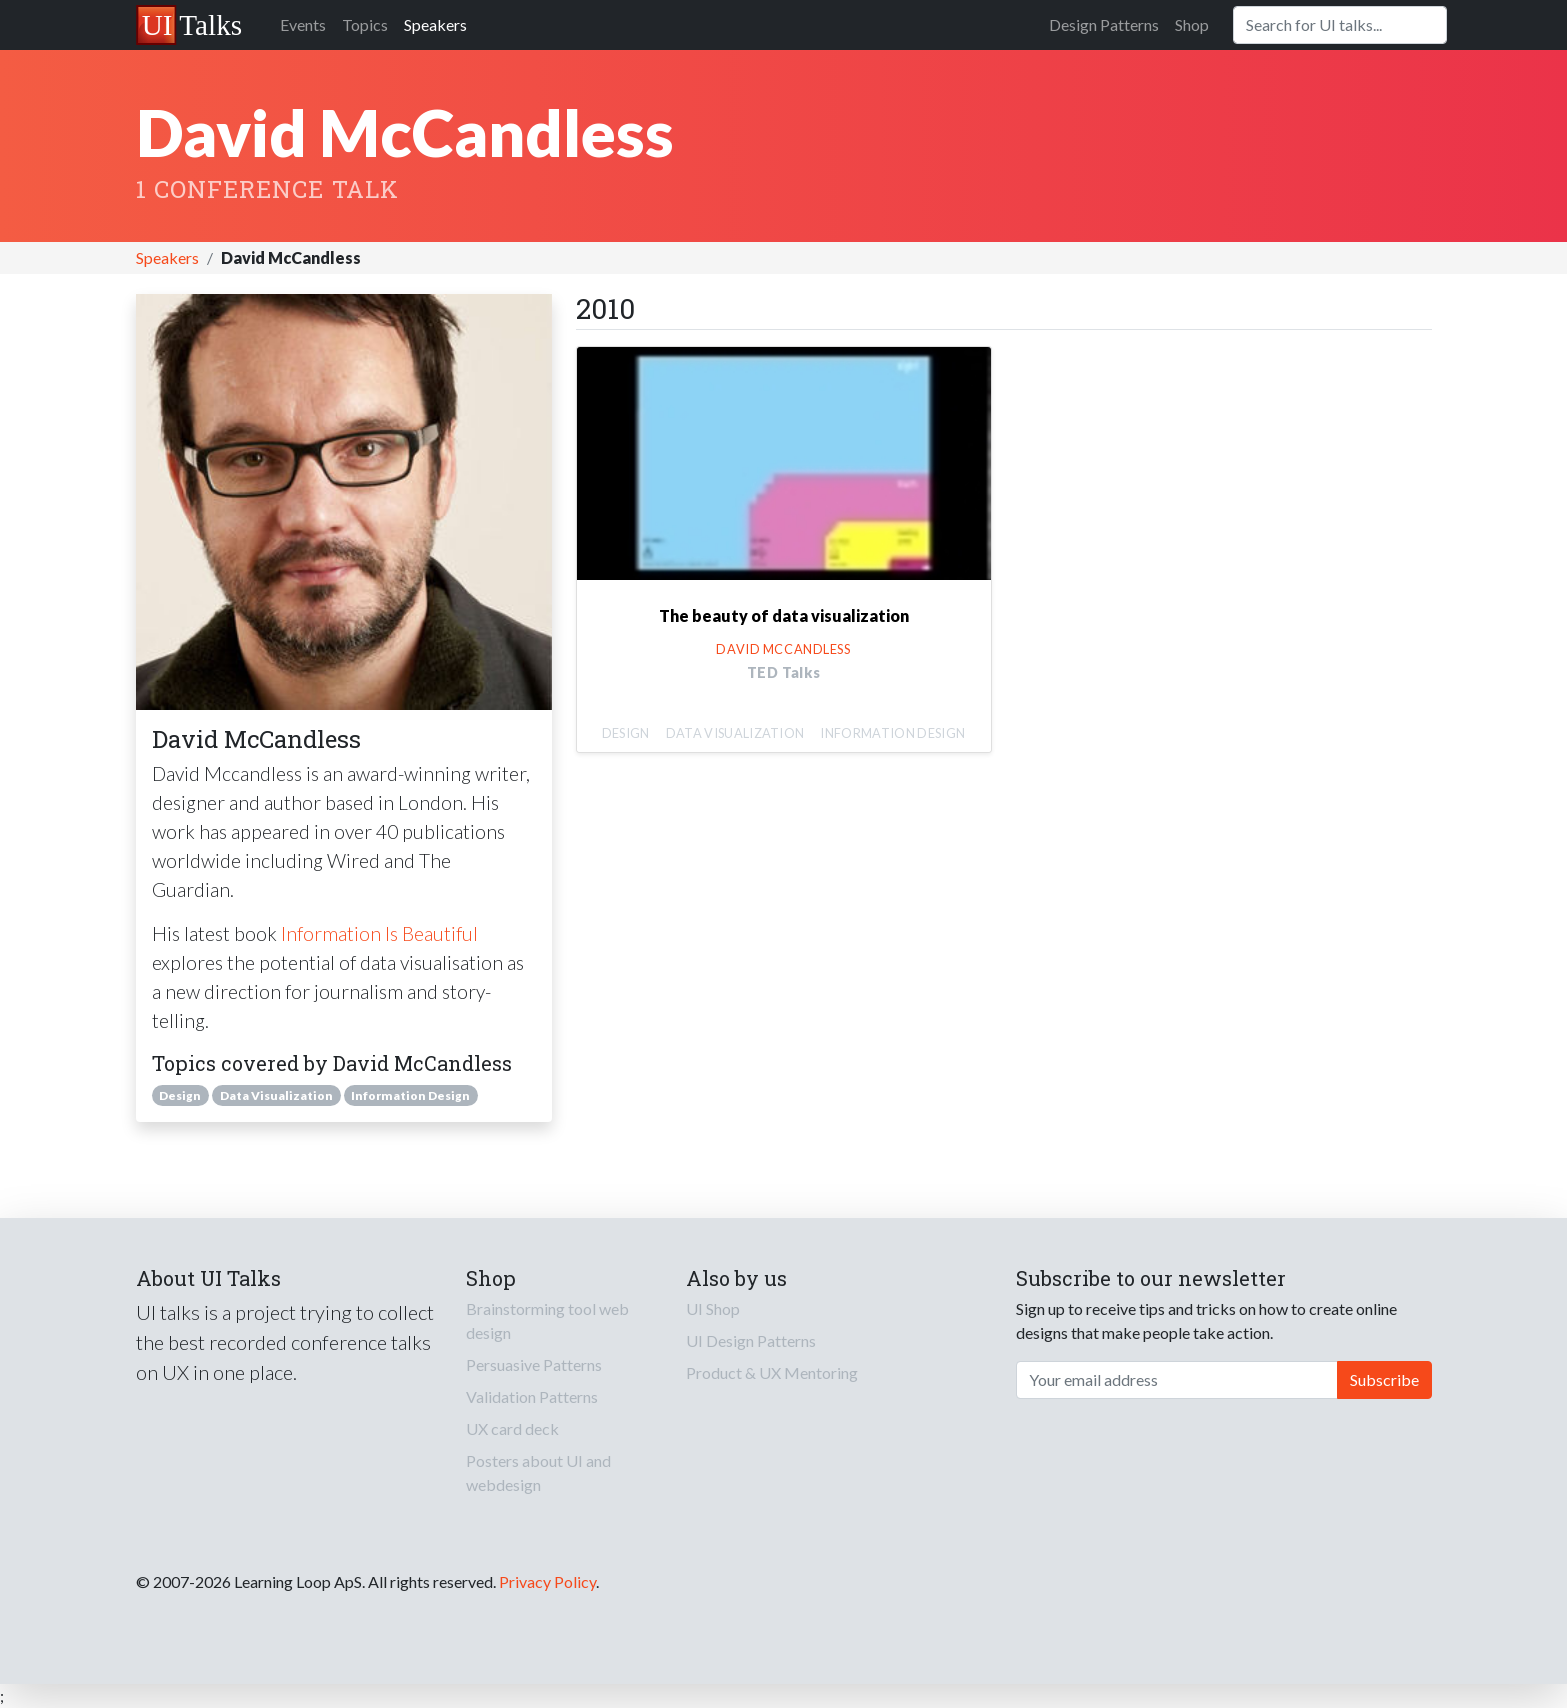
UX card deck (512, 1428)
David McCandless (783, 649)
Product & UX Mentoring (772, 1372)
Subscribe (1384, 1379)
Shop (1192, 24)
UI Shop (713, 1308)
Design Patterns (1104, 24)
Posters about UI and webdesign (538, 1472)
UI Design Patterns (751, 1340)
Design (180, 1095)
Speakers (435, 24)
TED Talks (784, 672)
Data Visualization (276, 1095)
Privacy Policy (547, 1581)
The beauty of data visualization (784, 615)
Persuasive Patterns (534, 1364)
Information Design (410, 1095)
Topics (365, 24)
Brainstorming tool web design (547, 1320)
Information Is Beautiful (379, 933)
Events (303, 24)
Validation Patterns (532, 1396)
